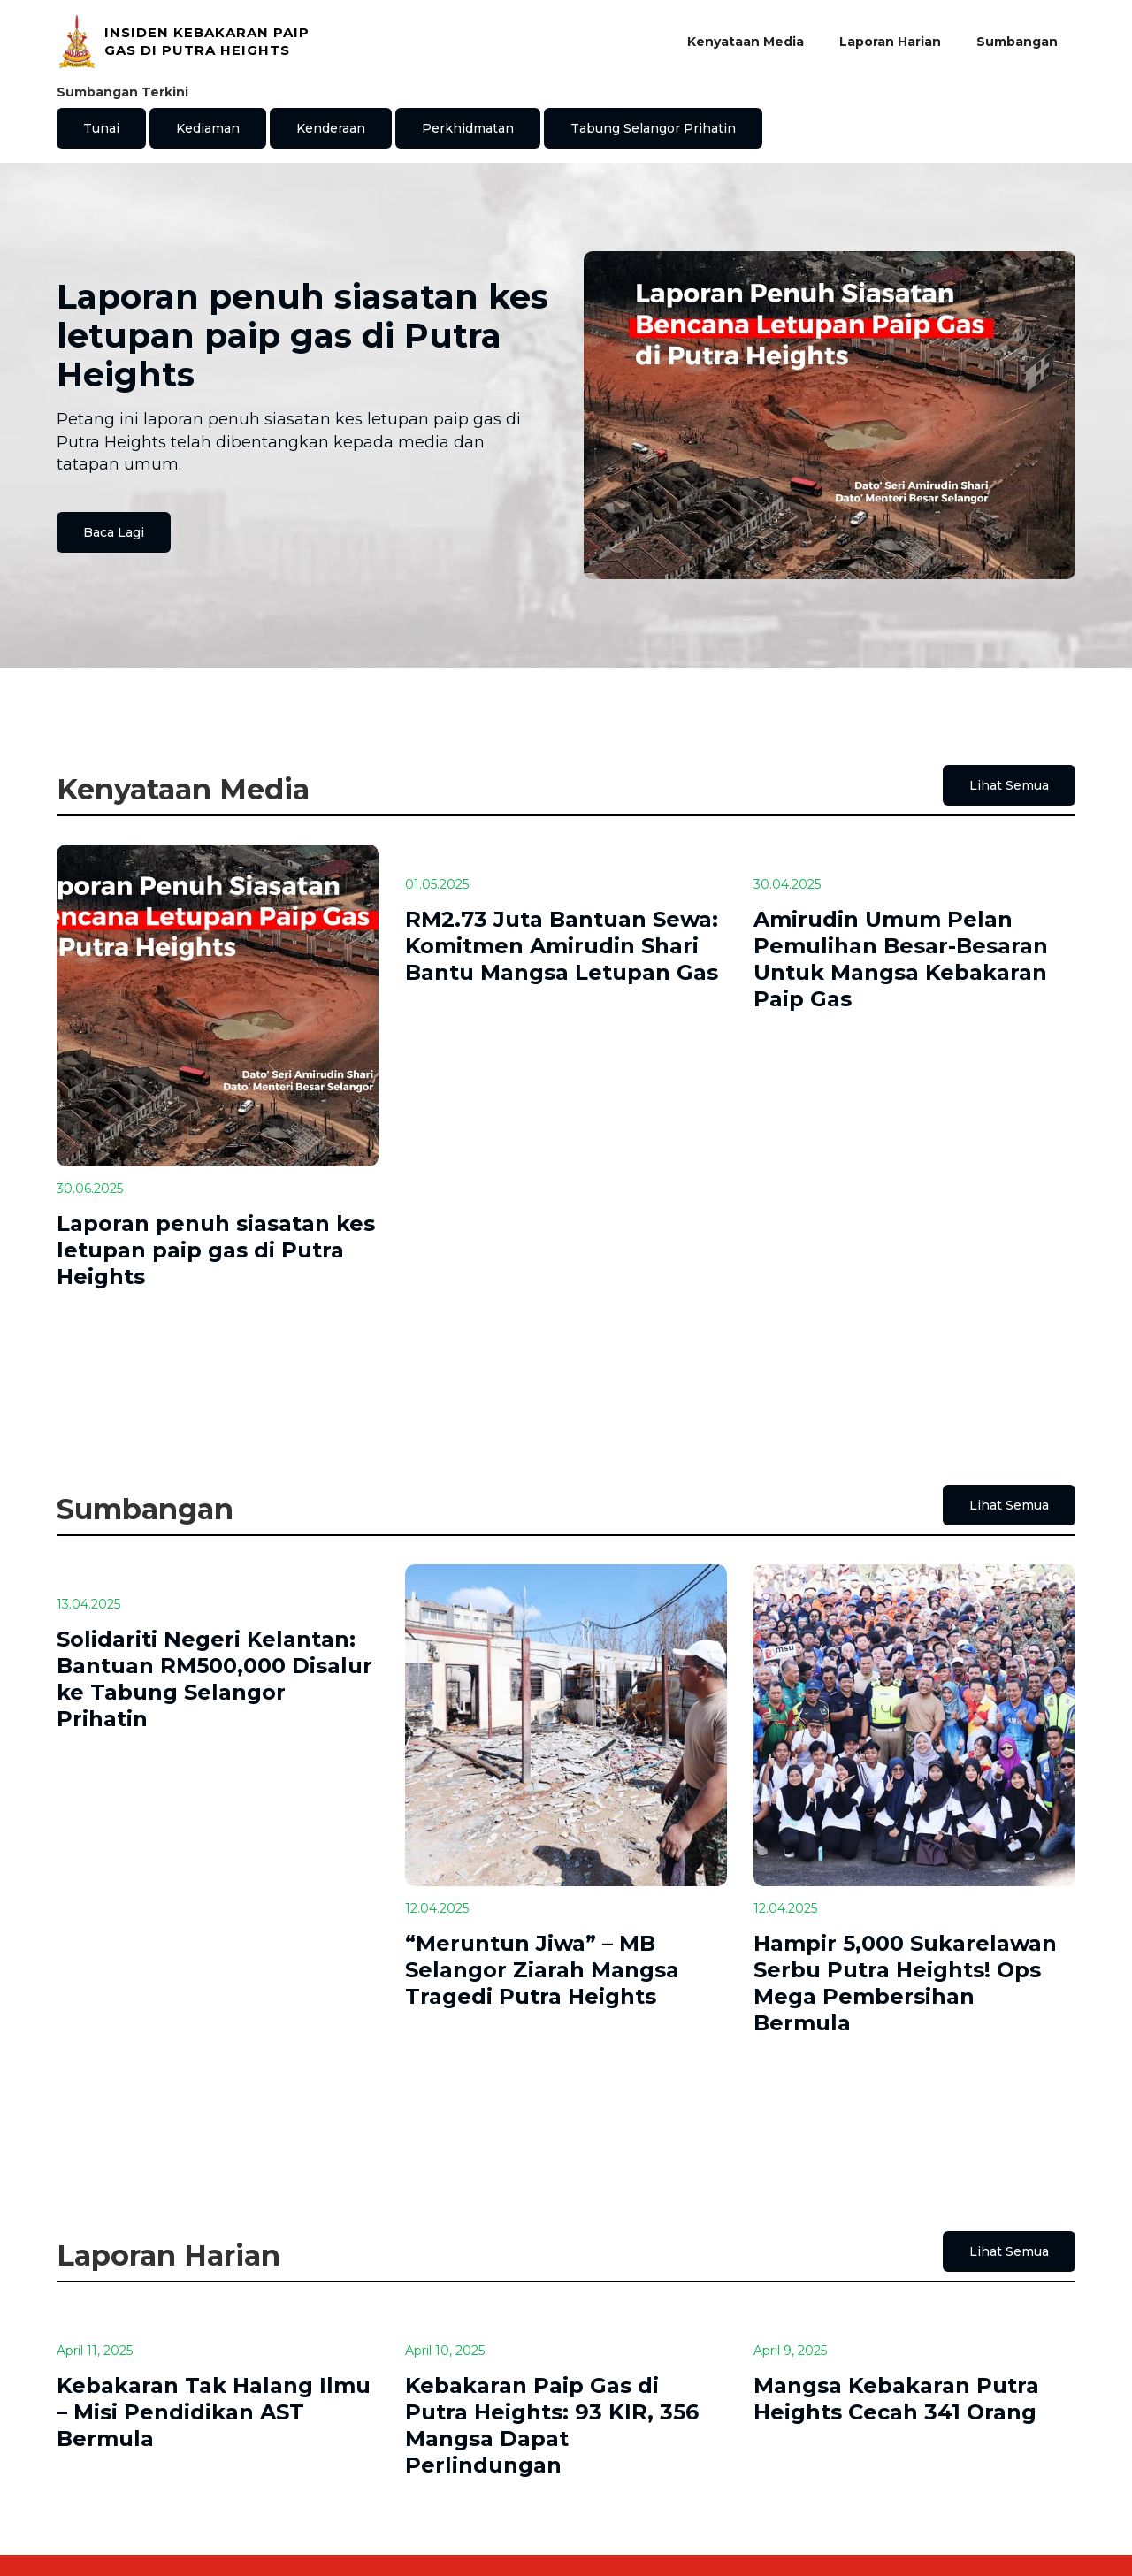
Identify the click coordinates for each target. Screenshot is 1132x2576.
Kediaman (208, 128)
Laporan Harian (890, 42)
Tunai (101, 128)
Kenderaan (330, 128)
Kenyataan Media (745, 42)
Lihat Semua (1009, 785)
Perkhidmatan (468, 128)
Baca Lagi (113, 532)
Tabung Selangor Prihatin (653, 128)
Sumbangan (1017, 42)
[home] (187, 41)
